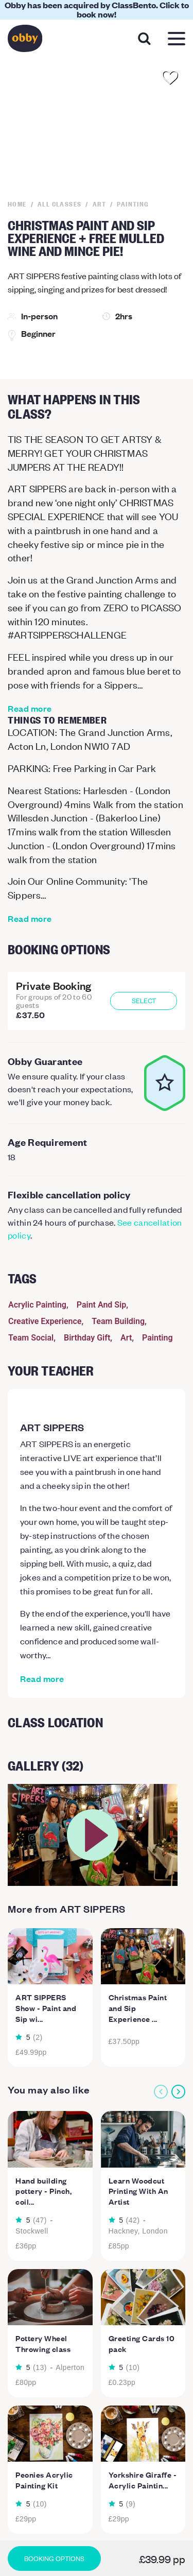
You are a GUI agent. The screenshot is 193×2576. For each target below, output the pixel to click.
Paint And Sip (102, 1305)
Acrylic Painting (37, 1305)
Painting (157, 1338)
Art (126, 1338)
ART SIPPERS (52, 1427)
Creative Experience (44, 1321)
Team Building (118, 1321)
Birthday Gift (87, 1338)
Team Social (31, 1338)
